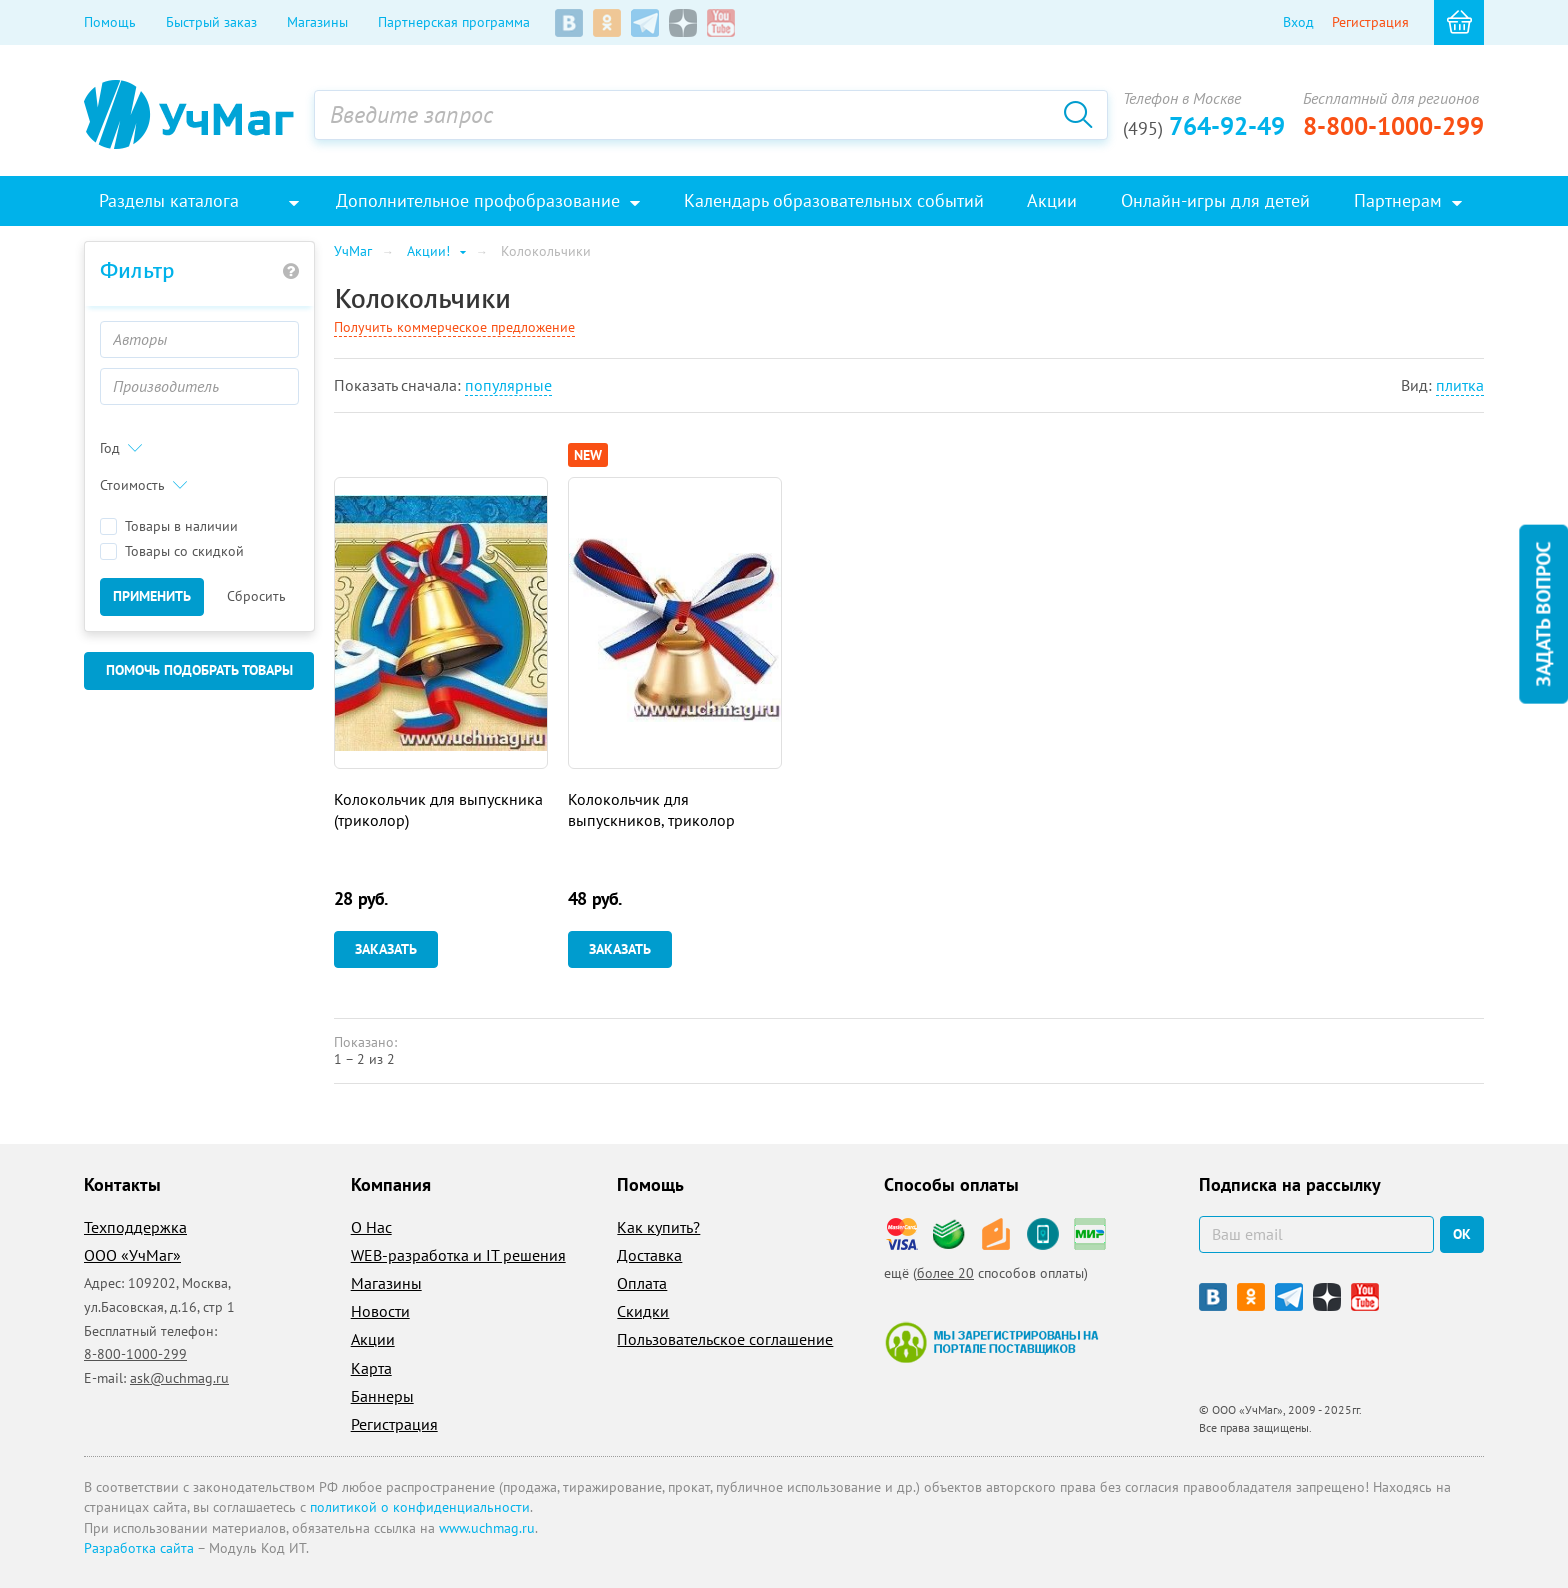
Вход (1298, 22)
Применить (152, 596)
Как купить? (658, 1227)
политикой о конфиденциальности (420, 1507)
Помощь (110, 22)
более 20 (945, 1273)
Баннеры (382, 1396)
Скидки (643, 1311)
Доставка (649, 1255)
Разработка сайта (139, 1548)
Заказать (386, 949)
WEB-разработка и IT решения (458, 1255)
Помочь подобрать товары (199, 670)
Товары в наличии (169, 526)
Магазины (317, 22)
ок (1462, 1234)
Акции (373, 1339)
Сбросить (256, 596)
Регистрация (1370, 22)
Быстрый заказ (211, 22)
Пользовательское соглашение (725, 1339)
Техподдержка (135, 1227)
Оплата (642, 1283)
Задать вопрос (1543, 614)
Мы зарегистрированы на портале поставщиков (991, 1342)
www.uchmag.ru (487, 1528)
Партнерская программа (454, 22)
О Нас (371, 1227)
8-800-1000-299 (1393, 126)
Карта (371, 1368)
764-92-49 (1204, 126)
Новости (380, 1311)
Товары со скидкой (172, 551)
